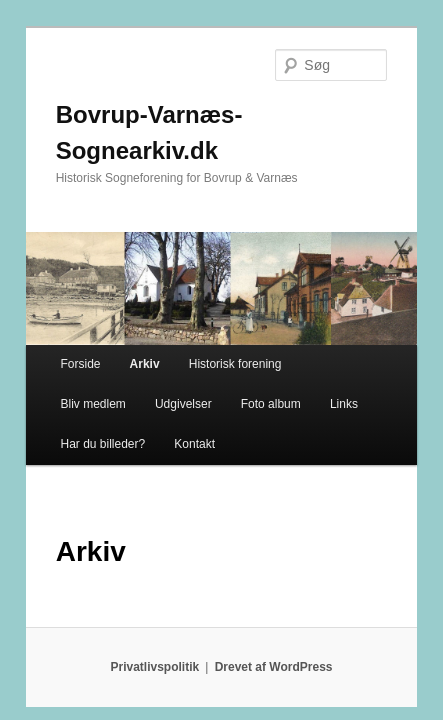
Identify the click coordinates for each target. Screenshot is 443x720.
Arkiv (123, 315)
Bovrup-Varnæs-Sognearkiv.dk (208, 86)
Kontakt (58, 395)
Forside (58, 315)
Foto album (154, 355)
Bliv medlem (320, 315)
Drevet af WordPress (274, 618)
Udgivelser (66, 355)
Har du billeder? (312, 355)
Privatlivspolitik (155, 618)
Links (227, 355)
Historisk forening (213, 315)
